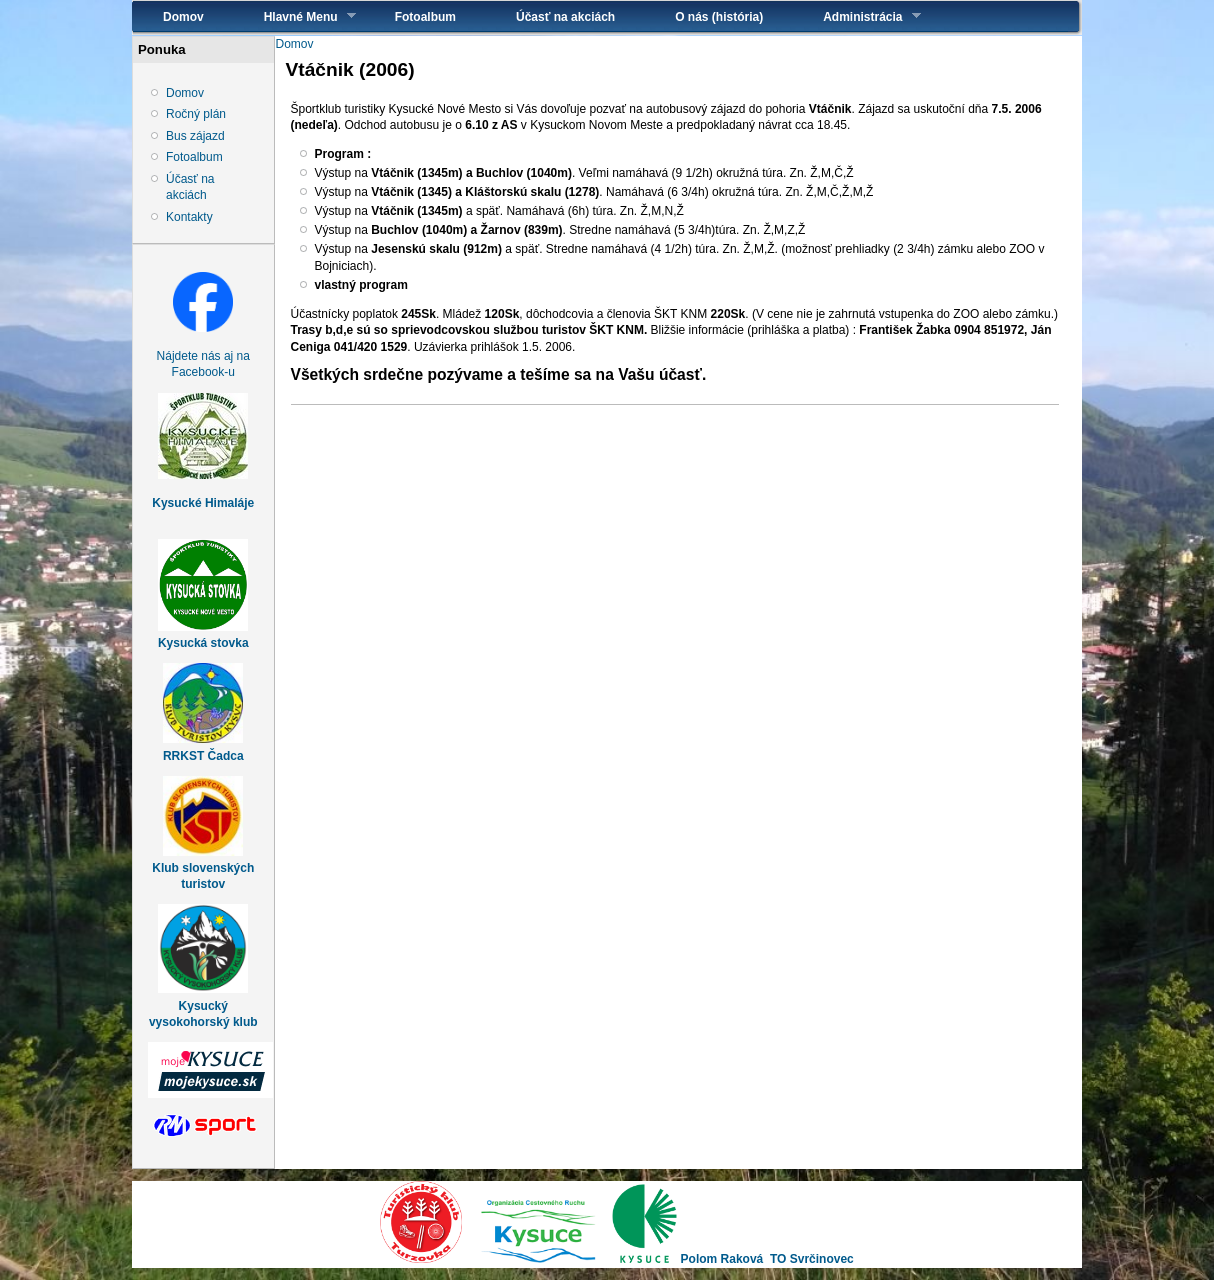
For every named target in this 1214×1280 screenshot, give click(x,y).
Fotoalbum (425, 17)
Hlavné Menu (295, 16)
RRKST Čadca (203, 756)
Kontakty (189, 217)
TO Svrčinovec (812, 1259)
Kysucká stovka (203, 643)
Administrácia (856, 16)
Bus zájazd (195, 136)
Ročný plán (196, 114)
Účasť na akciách (565, 17)
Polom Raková (722, 1259)
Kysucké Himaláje (203, 503)
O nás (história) (719, 17)
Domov (183, 17)
